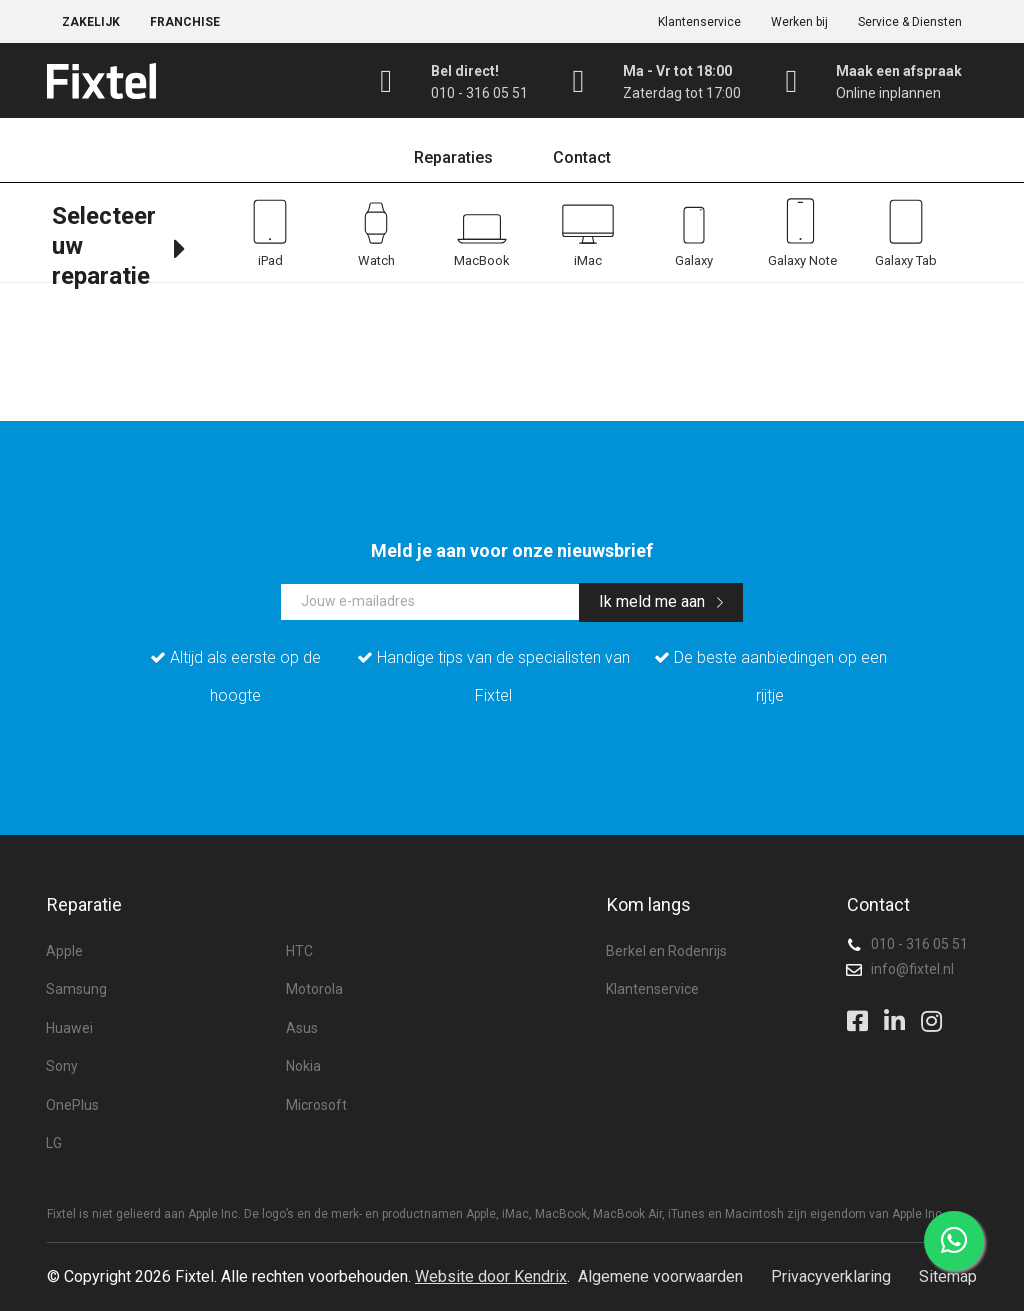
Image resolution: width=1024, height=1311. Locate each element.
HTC (299, 951)
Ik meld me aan (661, 601)
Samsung (76, 989)
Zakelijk (91, 22)
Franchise (185, 22)
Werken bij (799, 22)
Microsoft (316, 1105)
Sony (62, 1066)
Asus (302, 1028)
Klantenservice (699, 22)
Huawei (69, 1028)
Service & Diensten (910, 22)
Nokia (303, 1066)
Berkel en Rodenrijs (666, 951)
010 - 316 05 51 (919, 944)
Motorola (314, 989)
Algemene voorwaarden (660, 1276)
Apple (64, 951)
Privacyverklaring (831, 1276)
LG (54, 1143)
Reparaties (453, 157)
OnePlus (72, 1105)
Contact (582, 157)
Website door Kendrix (491, 1276)
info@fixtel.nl (912, 969)
